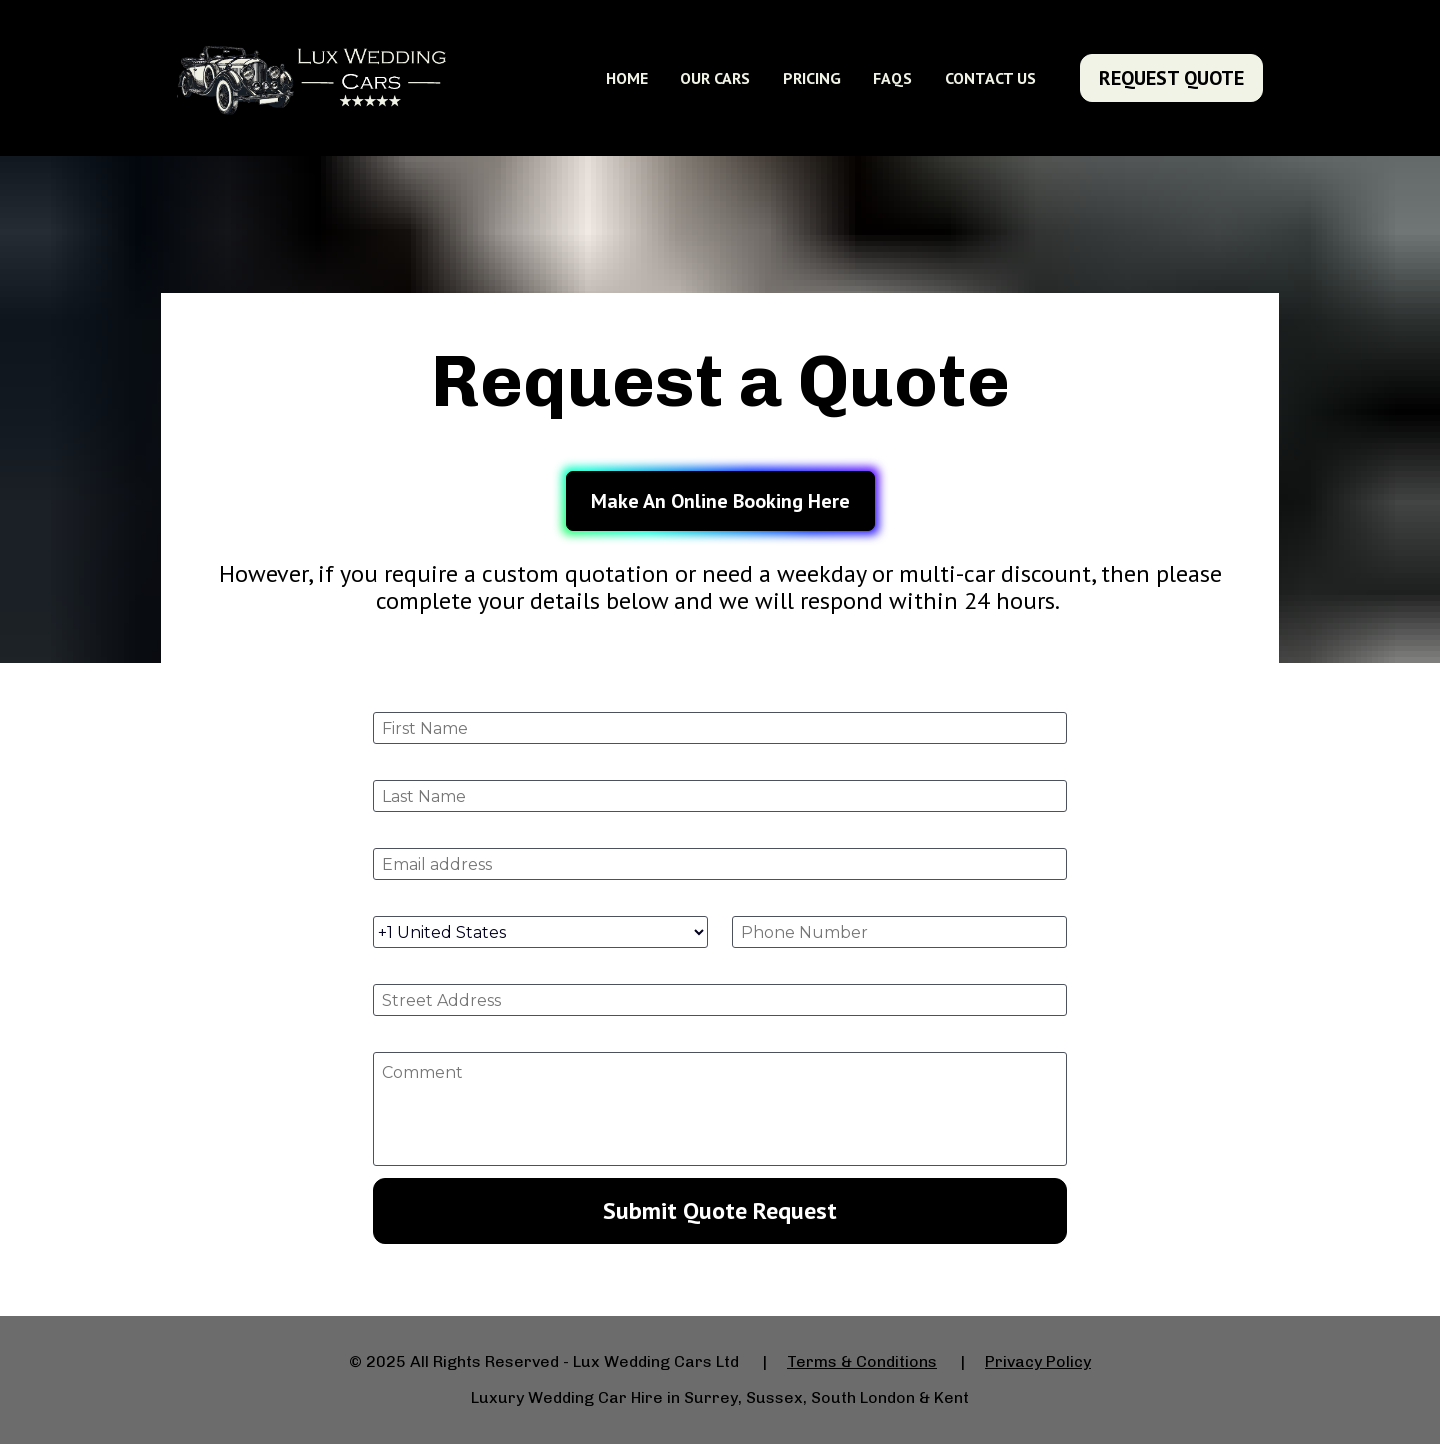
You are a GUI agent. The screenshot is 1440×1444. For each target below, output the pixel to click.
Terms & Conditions (862, 1361)
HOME (627, 78)
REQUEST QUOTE (1171, 78)
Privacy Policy (1038, 1361)
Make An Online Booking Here (720, 501)
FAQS (892, 78)
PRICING (812, 78)
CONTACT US (990, 78)
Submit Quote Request (720, 1210)
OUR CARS (715, 78)
